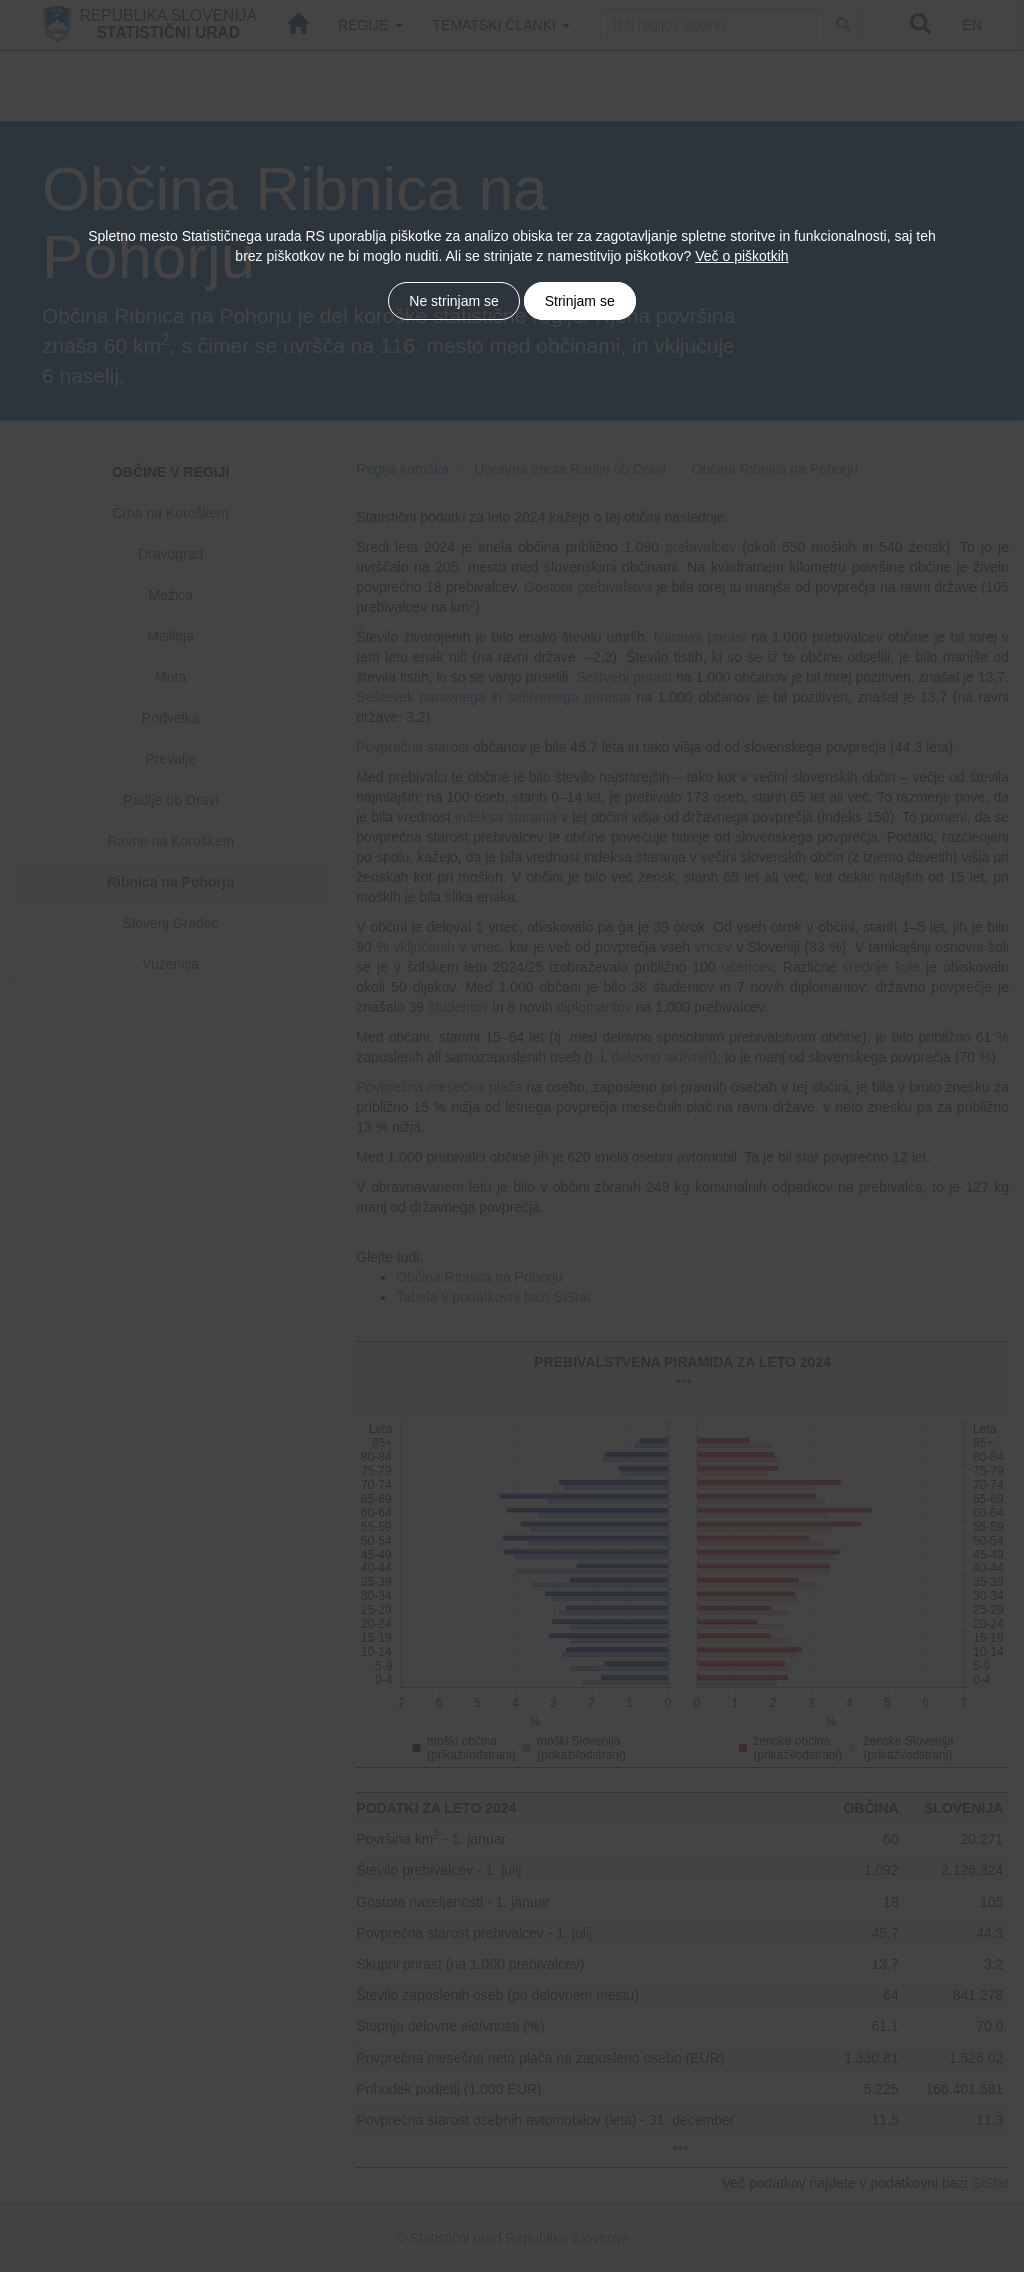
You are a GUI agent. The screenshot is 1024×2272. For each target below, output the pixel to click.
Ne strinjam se (453, 301)
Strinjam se (580, 301)
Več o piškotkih (741, 256)
